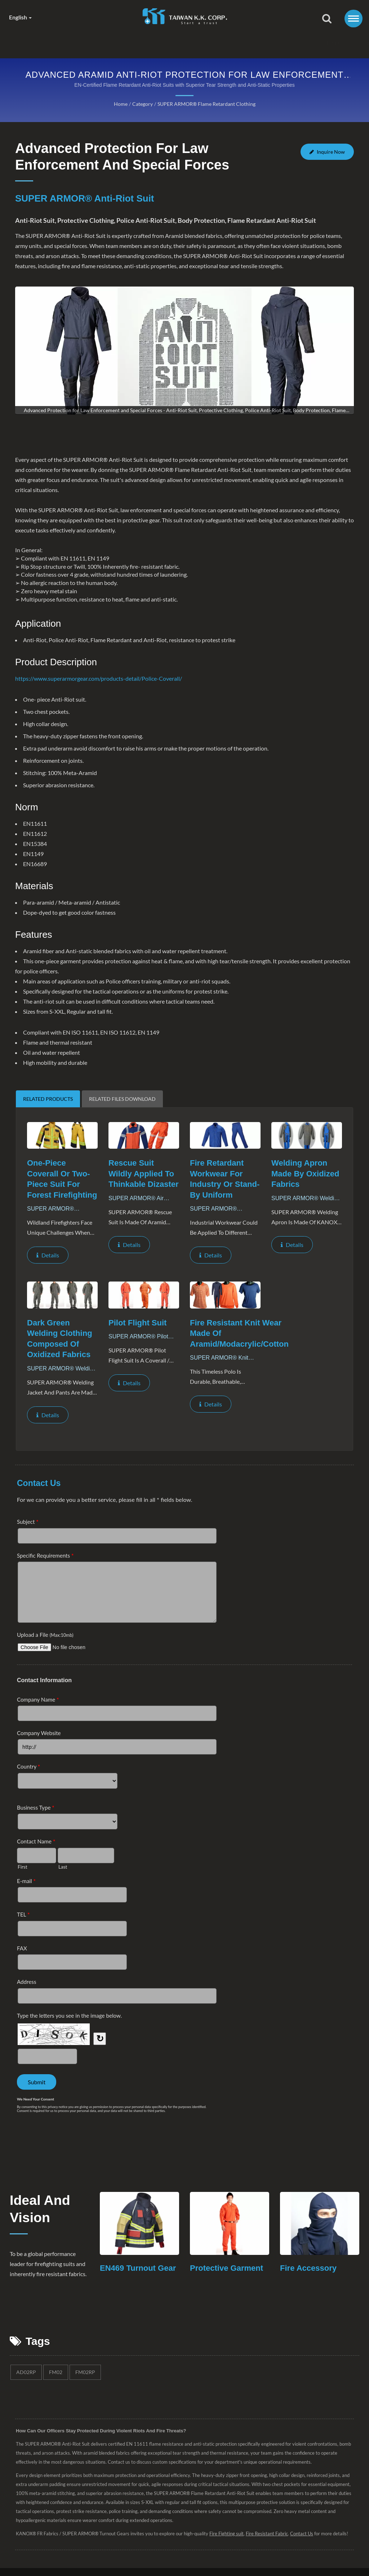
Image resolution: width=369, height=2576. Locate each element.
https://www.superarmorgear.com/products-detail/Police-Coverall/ (98, 679)
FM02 (55, 2396)
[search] (327, 19)
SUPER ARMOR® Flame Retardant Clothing (205, 104)
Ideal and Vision (42, 2223)
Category (141, 104)
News (201, 43)
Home (65, 43)
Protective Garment (228, 2281)
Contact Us (295, 43)
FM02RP (84, 2396)
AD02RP (26, 2396)
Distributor (245, 43)
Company (108, 43)
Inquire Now (328, 154)
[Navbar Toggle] (353, 18)
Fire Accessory (309, 2281)
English (22, 17)
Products (156, 43)
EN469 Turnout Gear (129, 2286)
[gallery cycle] (184, 410)
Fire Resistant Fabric (272, 2558)
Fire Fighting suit (230, 2558)
